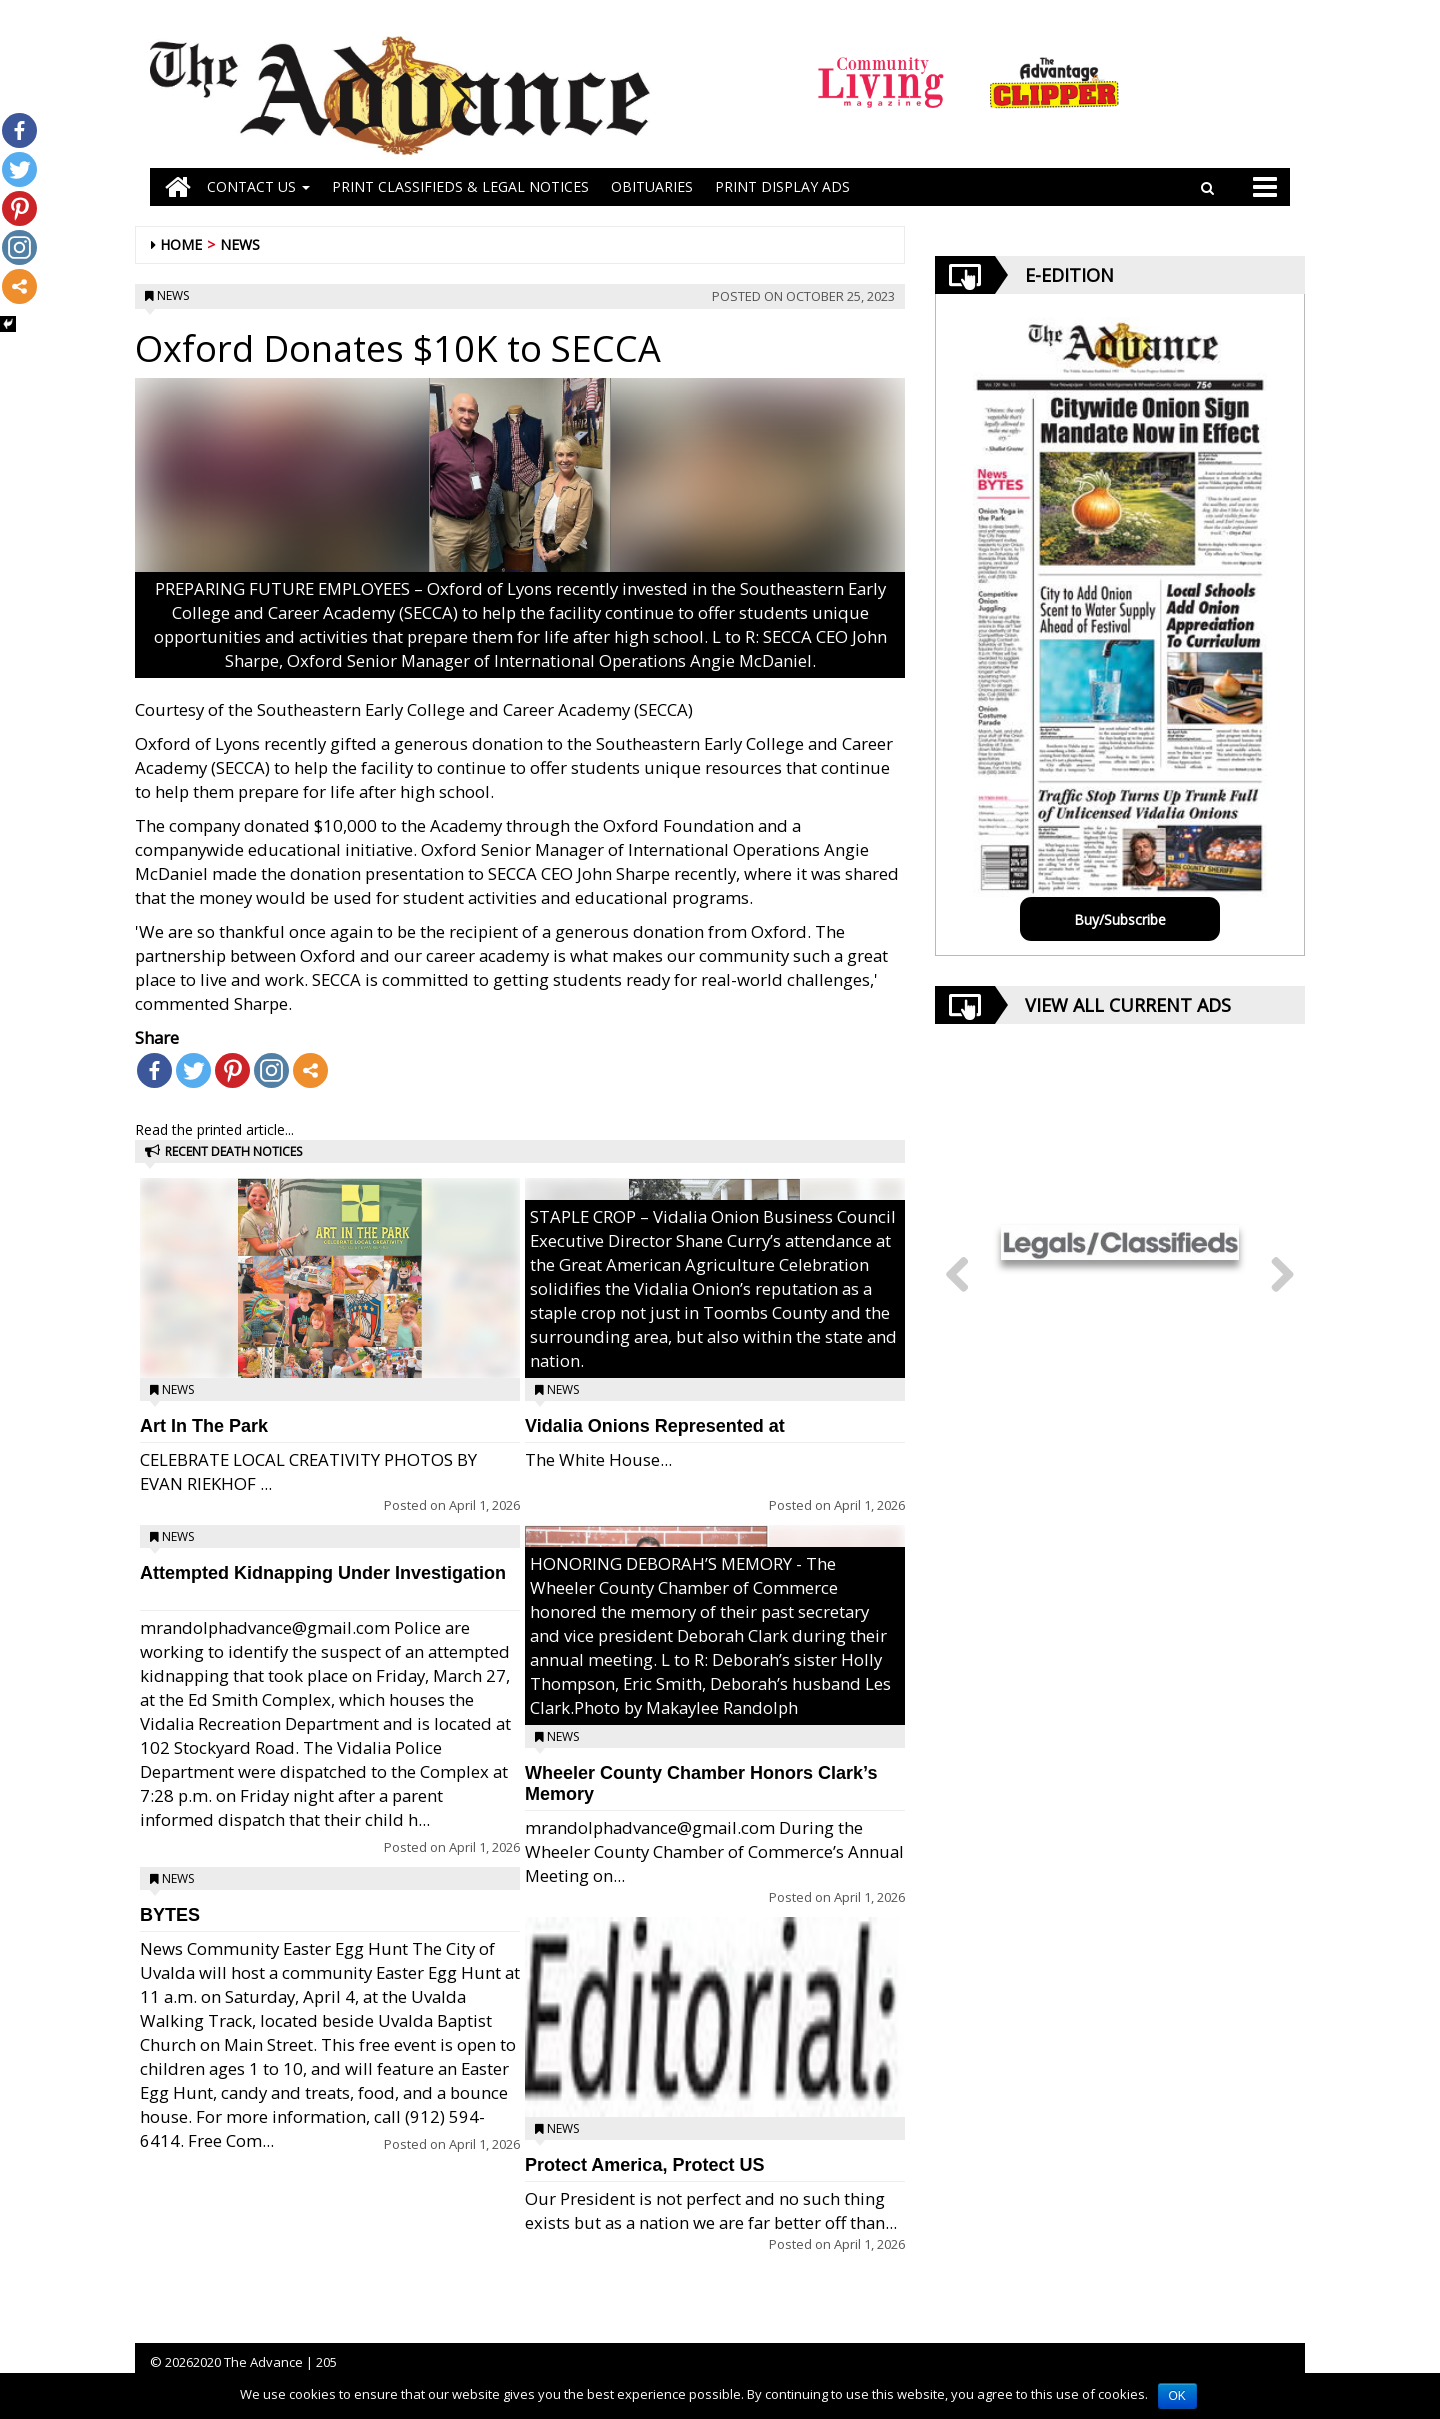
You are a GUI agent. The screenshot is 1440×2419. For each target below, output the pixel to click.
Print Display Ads (782, 186)
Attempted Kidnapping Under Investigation (323, 1573)
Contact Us (258, 186)
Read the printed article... (214, 1129)
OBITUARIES (652, 186)
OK (1177, 2396)
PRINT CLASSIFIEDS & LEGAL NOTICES (460, 186)
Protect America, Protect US (644, 2165)
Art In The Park (204, 1426)
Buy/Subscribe (1120, 919)
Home (181, 244)
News (240, 244)
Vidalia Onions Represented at (655, 1426)
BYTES (170, 1915)
